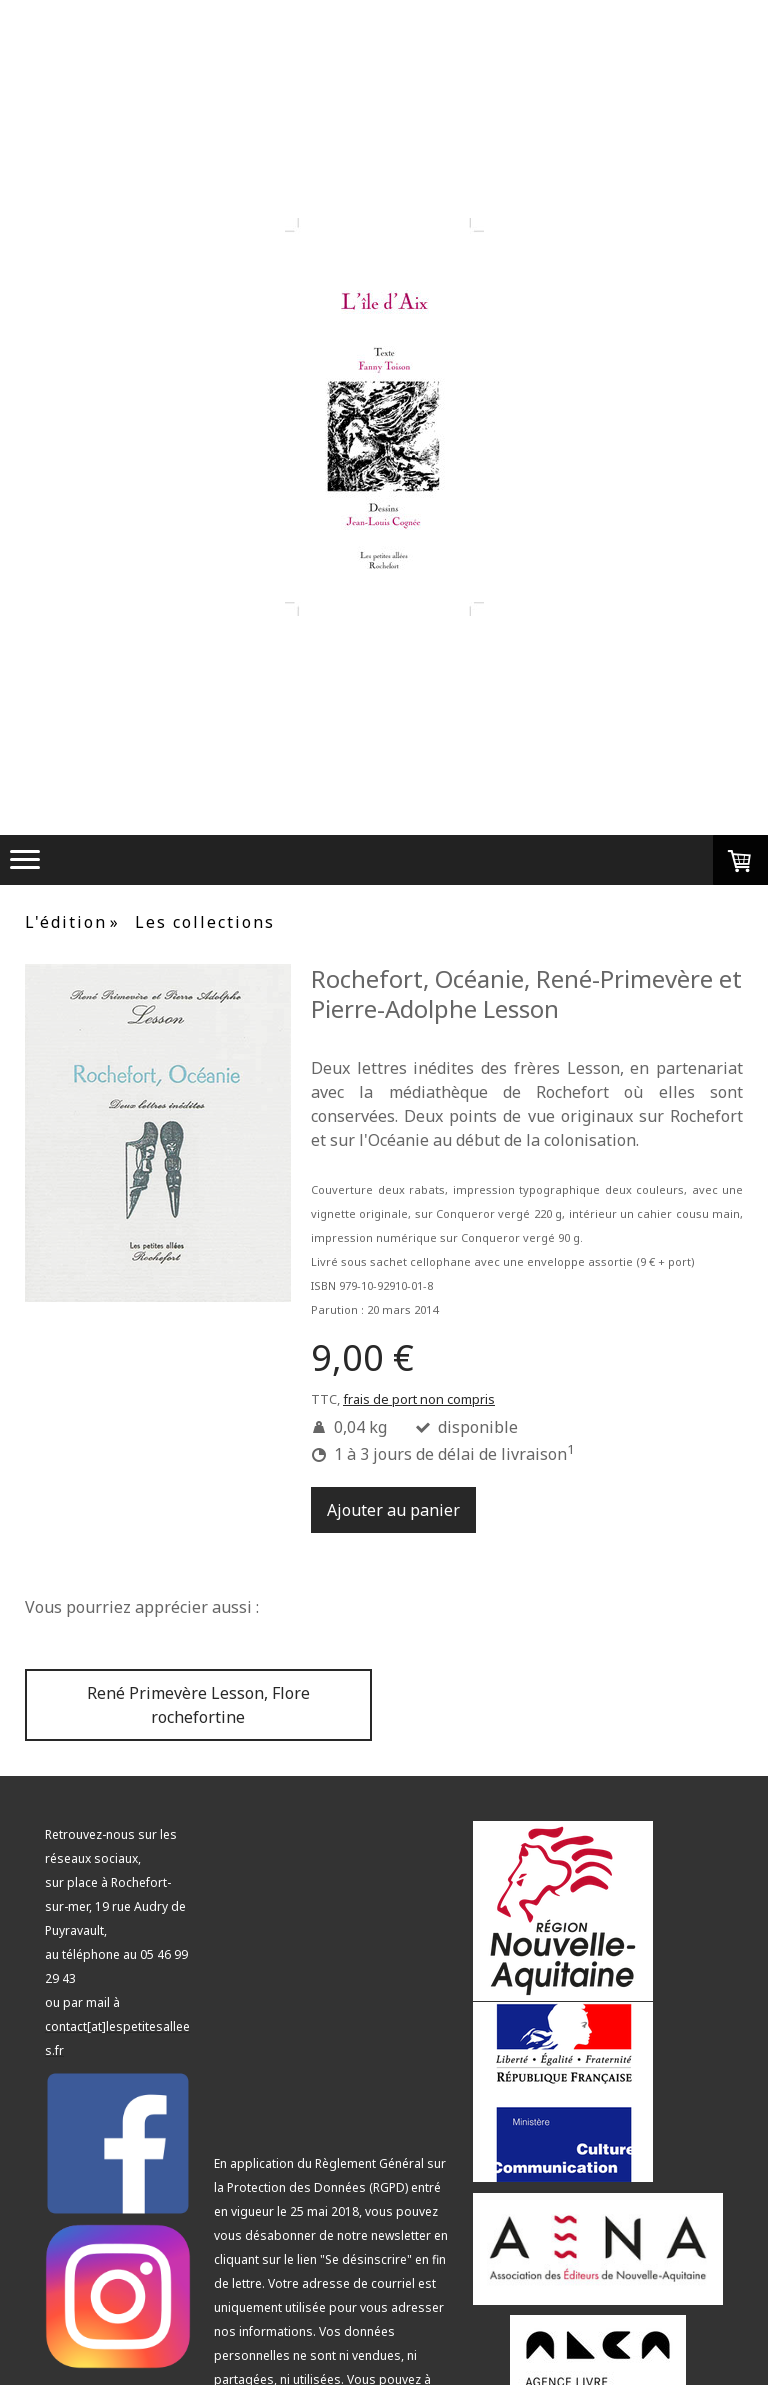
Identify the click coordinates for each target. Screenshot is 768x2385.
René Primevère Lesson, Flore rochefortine (198, 1705)
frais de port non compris (419, 1399)
